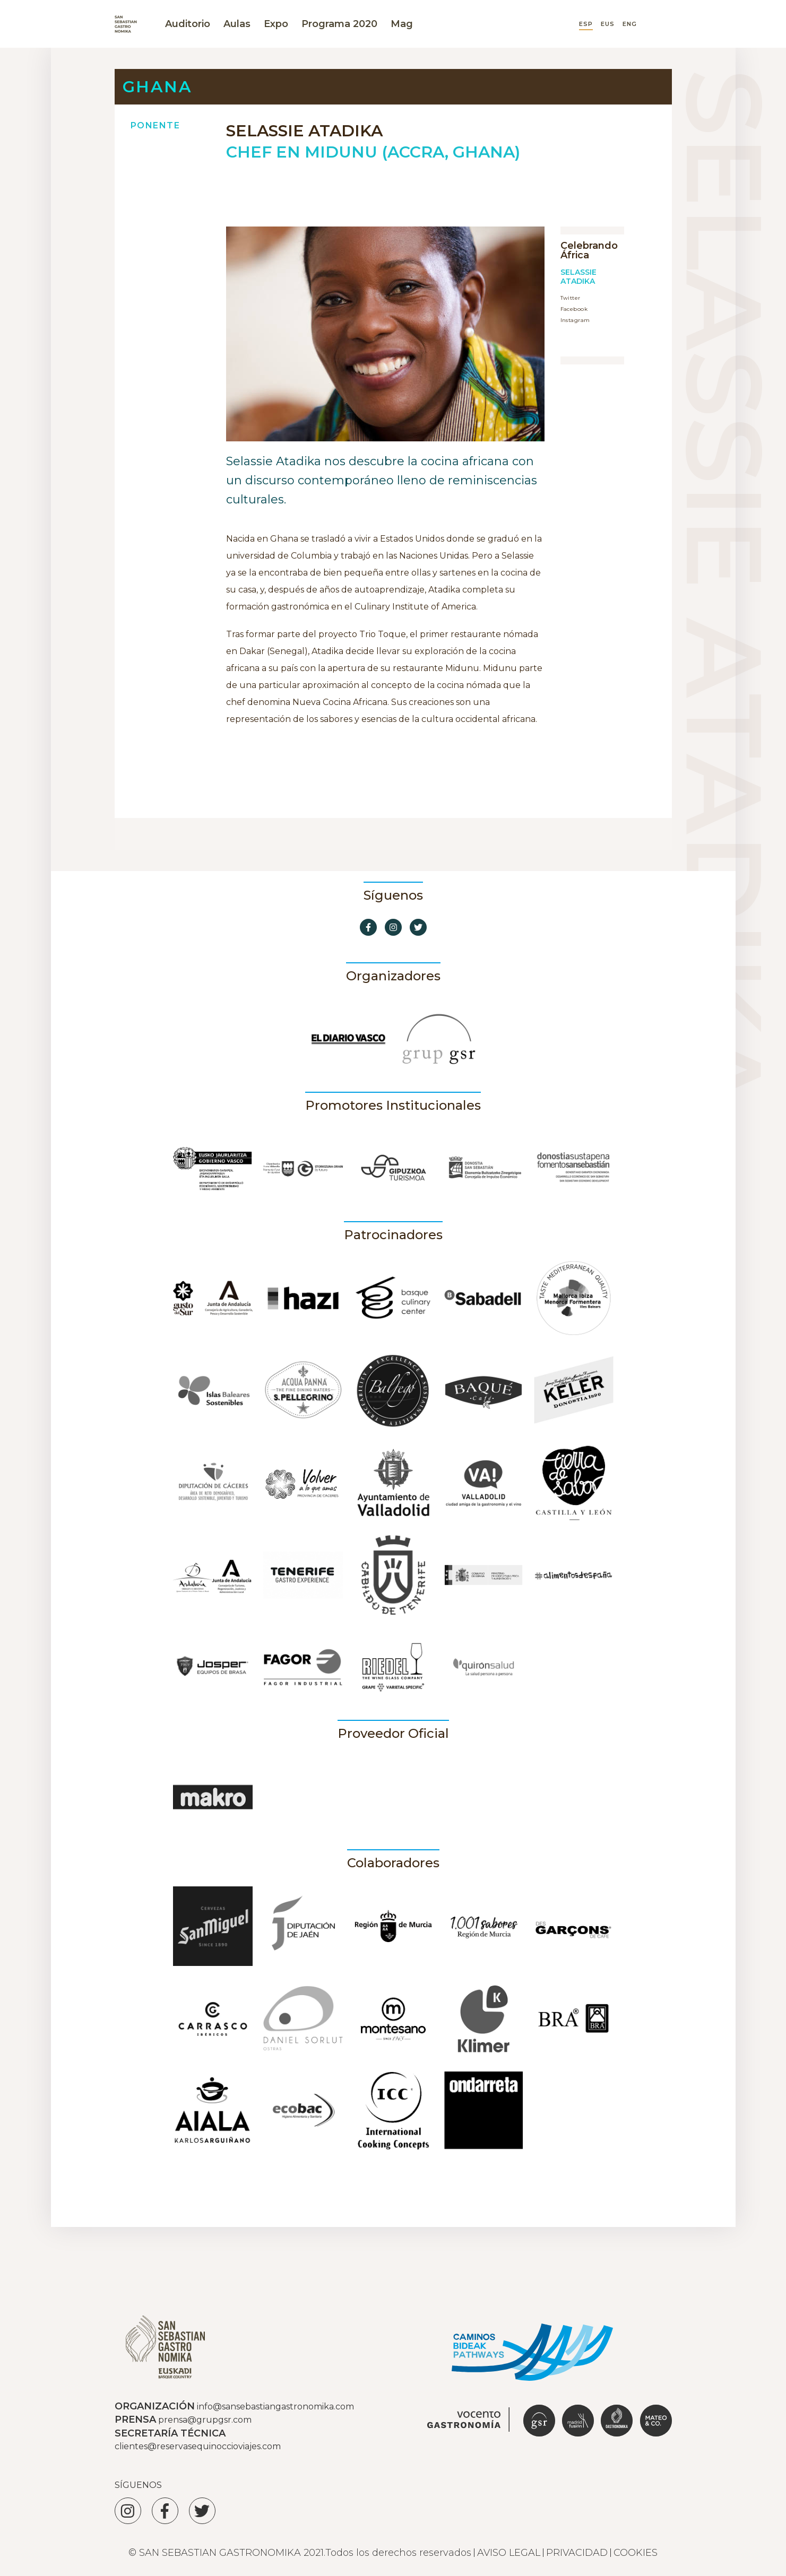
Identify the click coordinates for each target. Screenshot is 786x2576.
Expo (276, 24)
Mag (402, 24)
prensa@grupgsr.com (205, 2420)
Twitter (570, 297)
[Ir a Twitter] (418, 927)
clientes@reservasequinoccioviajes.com (198, 2446)
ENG (630, 24)
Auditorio (187, 24)
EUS (608, 24)
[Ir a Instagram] (393, 927)
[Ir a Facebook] (368, 927)
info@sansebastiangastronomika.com (275, 2406)
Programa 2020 (339, 24)
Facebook (574, 309)
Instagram (575, 320)
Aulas (237, 24)
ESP (586, 24)
